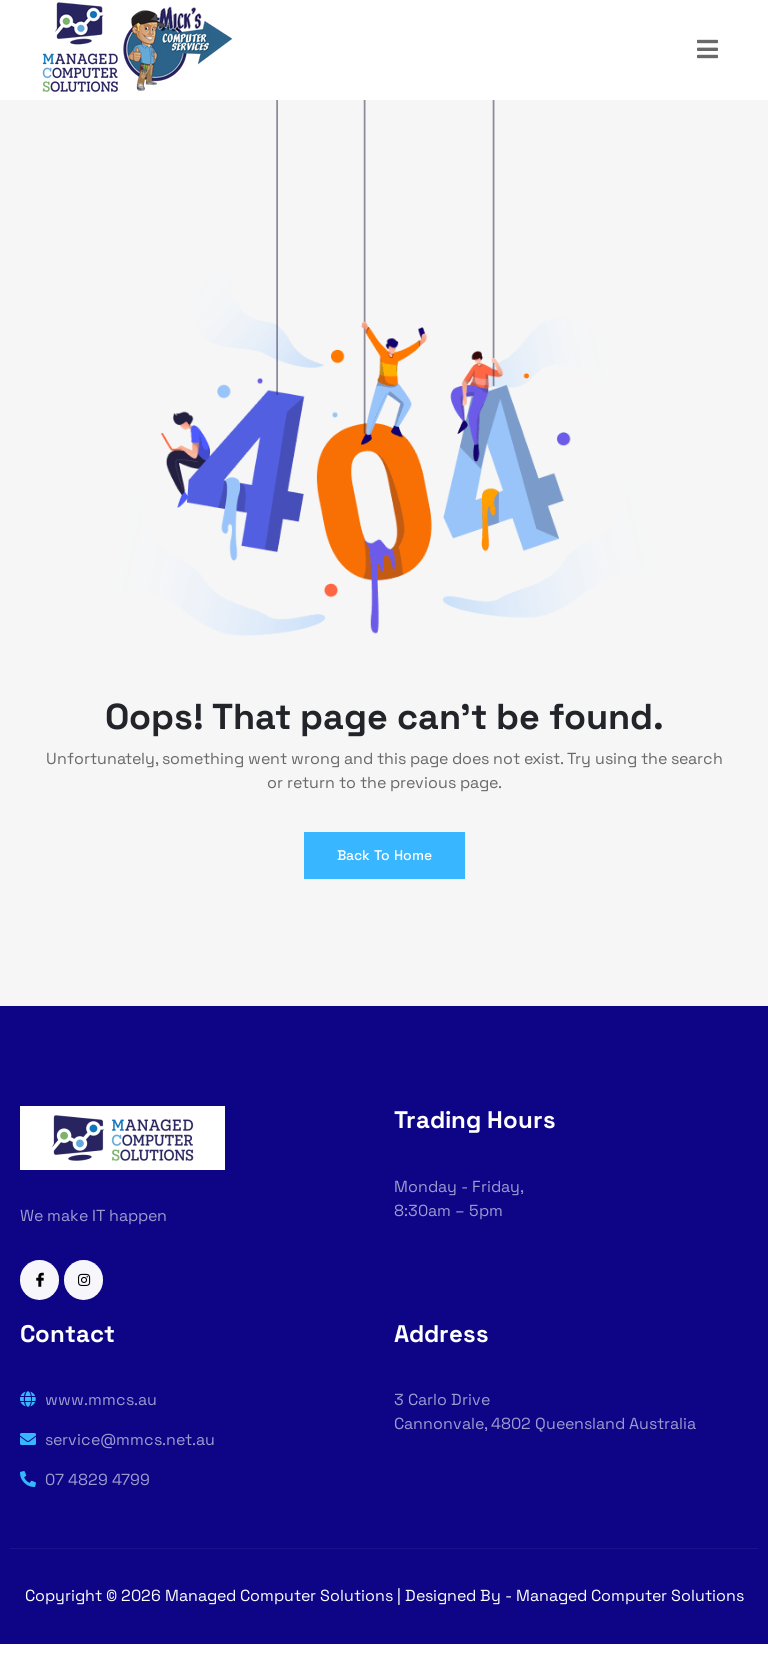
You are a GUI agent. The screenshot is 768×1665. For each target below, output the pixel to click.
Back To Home (384, 855)
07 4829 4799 (85, 1479)
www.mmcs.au (88, 1399)
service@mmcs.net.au (117, 1439)
